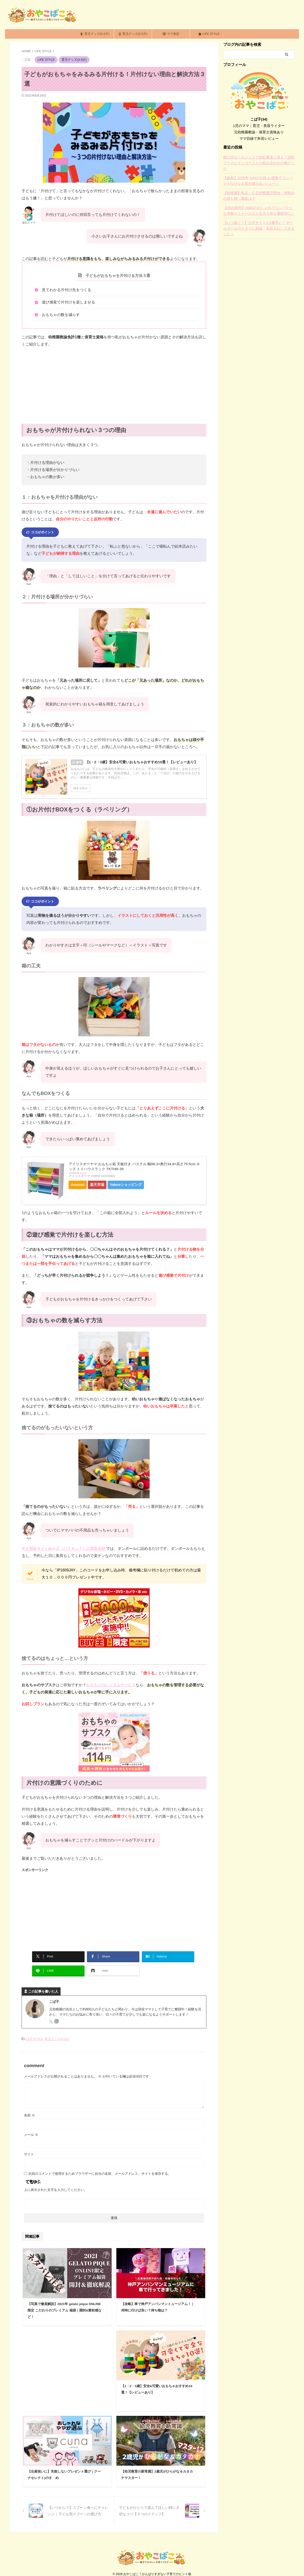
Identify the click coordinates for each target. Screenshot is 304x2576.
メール (31, 2135)
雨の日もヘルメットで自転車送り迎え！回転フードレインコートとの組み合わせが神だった (258, 160)
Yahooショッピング (134, 1188)
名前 (29, 2116)
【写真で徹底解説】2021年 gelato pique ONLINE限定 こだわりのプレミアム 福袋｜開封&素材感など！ (64, 2310)
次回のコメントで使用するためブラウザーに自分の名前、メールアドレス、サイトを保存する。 (99, 2174)
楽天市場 (102, 1188)
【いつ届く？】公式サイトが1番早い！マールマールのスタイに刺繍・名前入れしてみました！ (257, 222)
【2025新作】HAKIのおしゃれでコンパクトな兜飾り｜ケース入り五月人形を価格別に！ (257, 205)
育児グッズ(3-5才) (132, 34)
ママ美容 (170, 34)
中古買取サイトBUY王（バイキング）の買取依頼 (64, 1552)
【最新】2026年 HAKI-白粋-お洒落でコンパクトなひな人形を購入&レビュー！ (257, 175)
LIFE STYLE (208, 34)
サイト (29, 2155)
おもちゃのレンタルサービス (111, 1689)
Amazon (79, 1188)
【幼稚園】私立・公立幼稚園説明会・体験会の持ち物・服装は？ (258, 190)
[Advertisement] (114, 386)
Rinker (83, 1176)
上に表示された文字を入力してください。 (55, 2190)
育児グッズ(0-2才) (94, 34)
